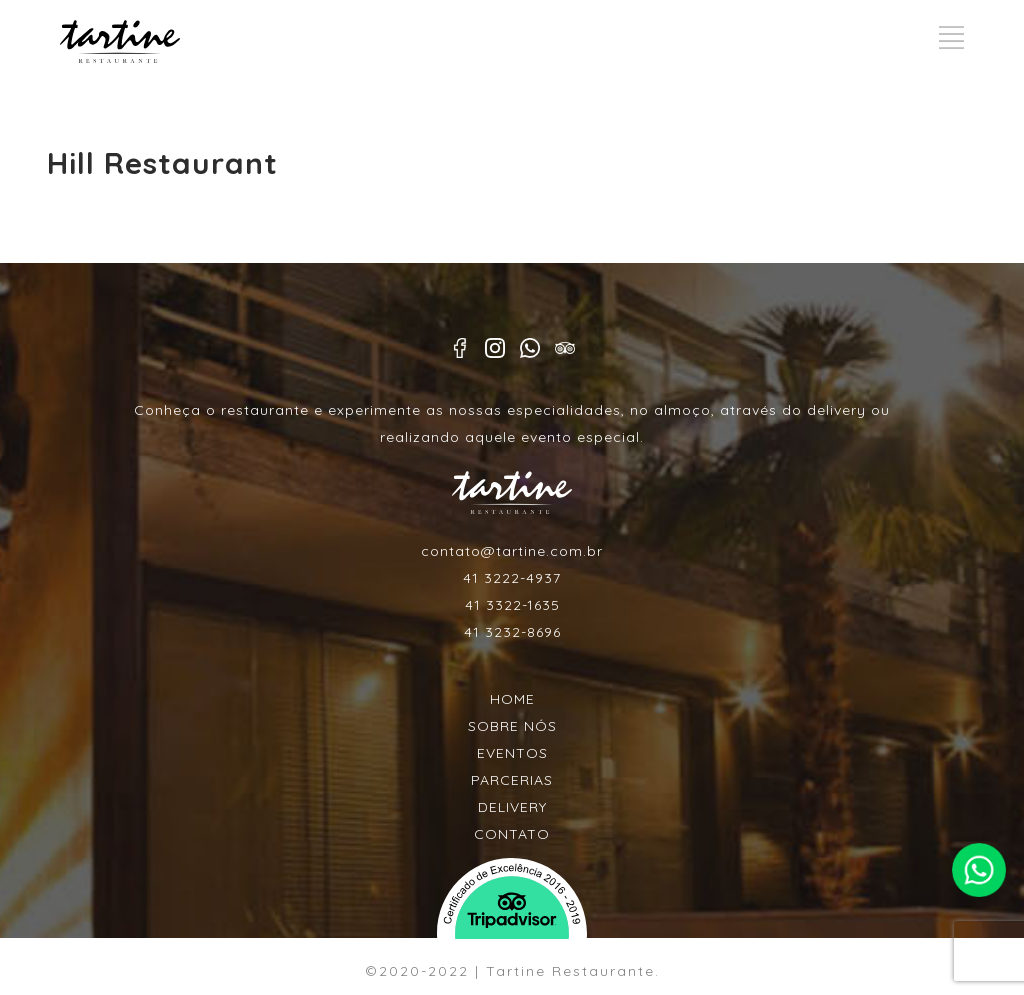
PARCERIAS (512, 780)
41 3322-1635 (512, 605)
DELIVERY (512, 807)
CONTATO (512, 834)
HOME (512, 699)
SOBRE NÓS (512, 726)
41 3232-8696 (512, 632)
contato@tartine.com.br (512, 551)
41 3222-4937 (512, 578)
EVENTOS (512, 753)
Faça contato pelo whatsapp (978, 869)
